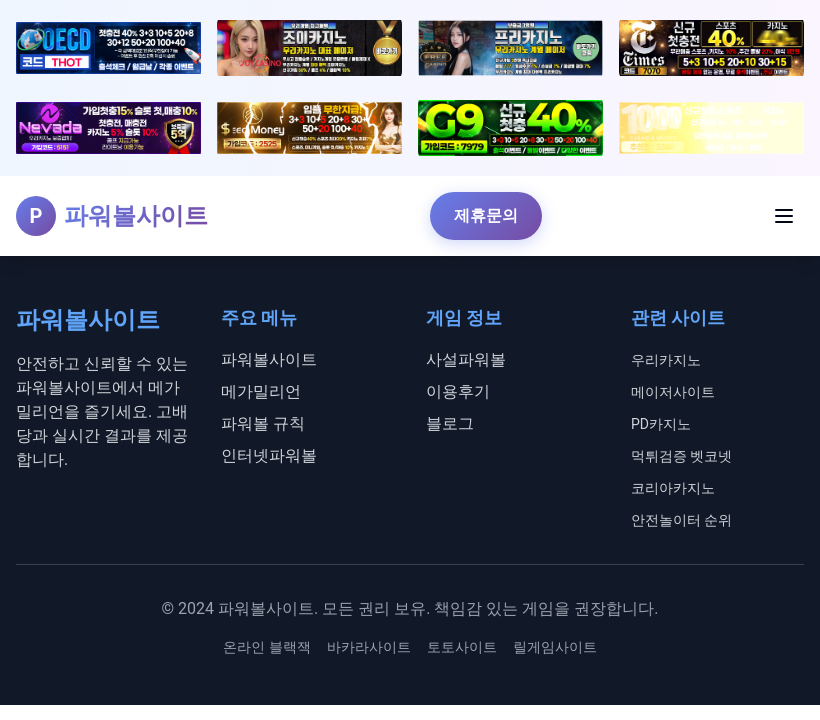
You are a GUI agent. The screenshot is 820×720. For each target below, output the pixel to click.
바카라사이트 (369, 647)
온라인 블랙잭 (266, 647)
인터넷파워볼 (269, 455)
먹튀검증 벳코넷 (681, 456)
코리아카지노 (673, 488)
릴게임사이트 (555, 647)
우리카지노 (666, 360)
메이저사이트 (673, 392)
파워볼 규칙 (263, 423)
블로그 (450, 423)
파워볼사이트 (269, 359)
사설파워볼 (466, 359)
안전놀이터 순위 (681, 520)
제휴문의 (486, 215)
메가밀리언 (261, 391)
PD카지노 (661, 424)
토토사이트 (462, 647)
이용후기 (458, 391)
